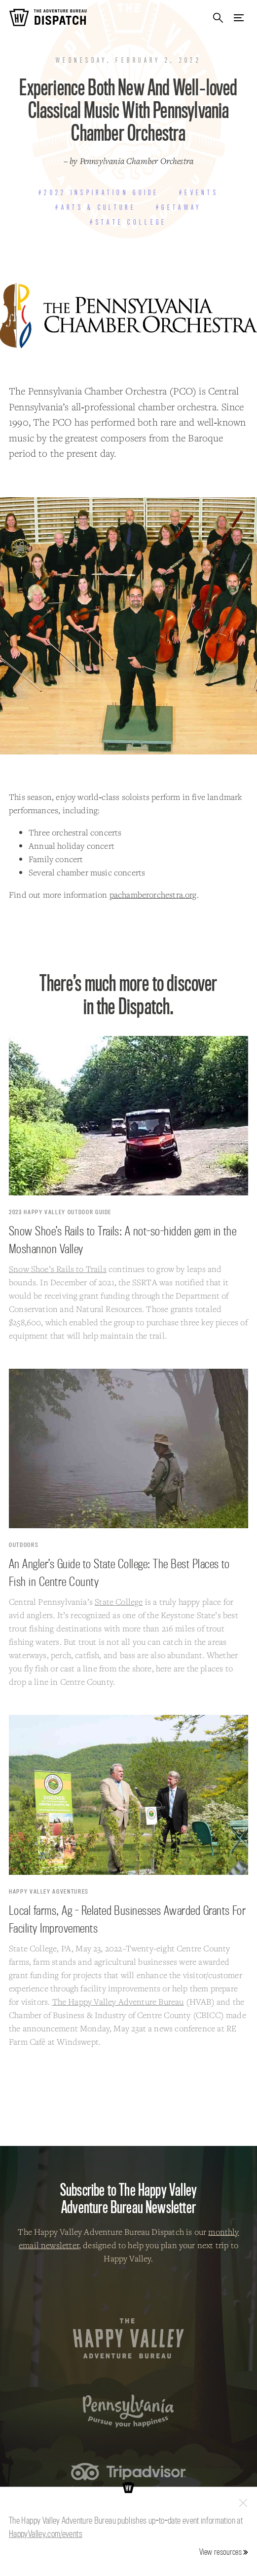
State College (119, 1601)
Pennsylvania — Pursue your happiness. (128, 2410)
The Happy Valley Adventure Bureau (118, 2001)
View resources (220, 2551)
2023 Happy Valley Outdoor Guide (60, 1212)
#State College (128, 222)
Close (243, 2502)
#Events (199, 192)
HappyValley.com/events (45, 2533)
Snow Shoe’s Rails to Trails (58, 1268)
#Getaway (178, 207)
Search (218, 17)
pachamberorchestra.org (153, 894)
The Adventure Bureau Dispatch (48, 17)
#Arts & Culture (95, 207)
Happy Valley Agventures (49, 1891)
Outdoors (23, 1544)
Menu (239, 17)
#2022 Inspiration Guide (98, 192)
